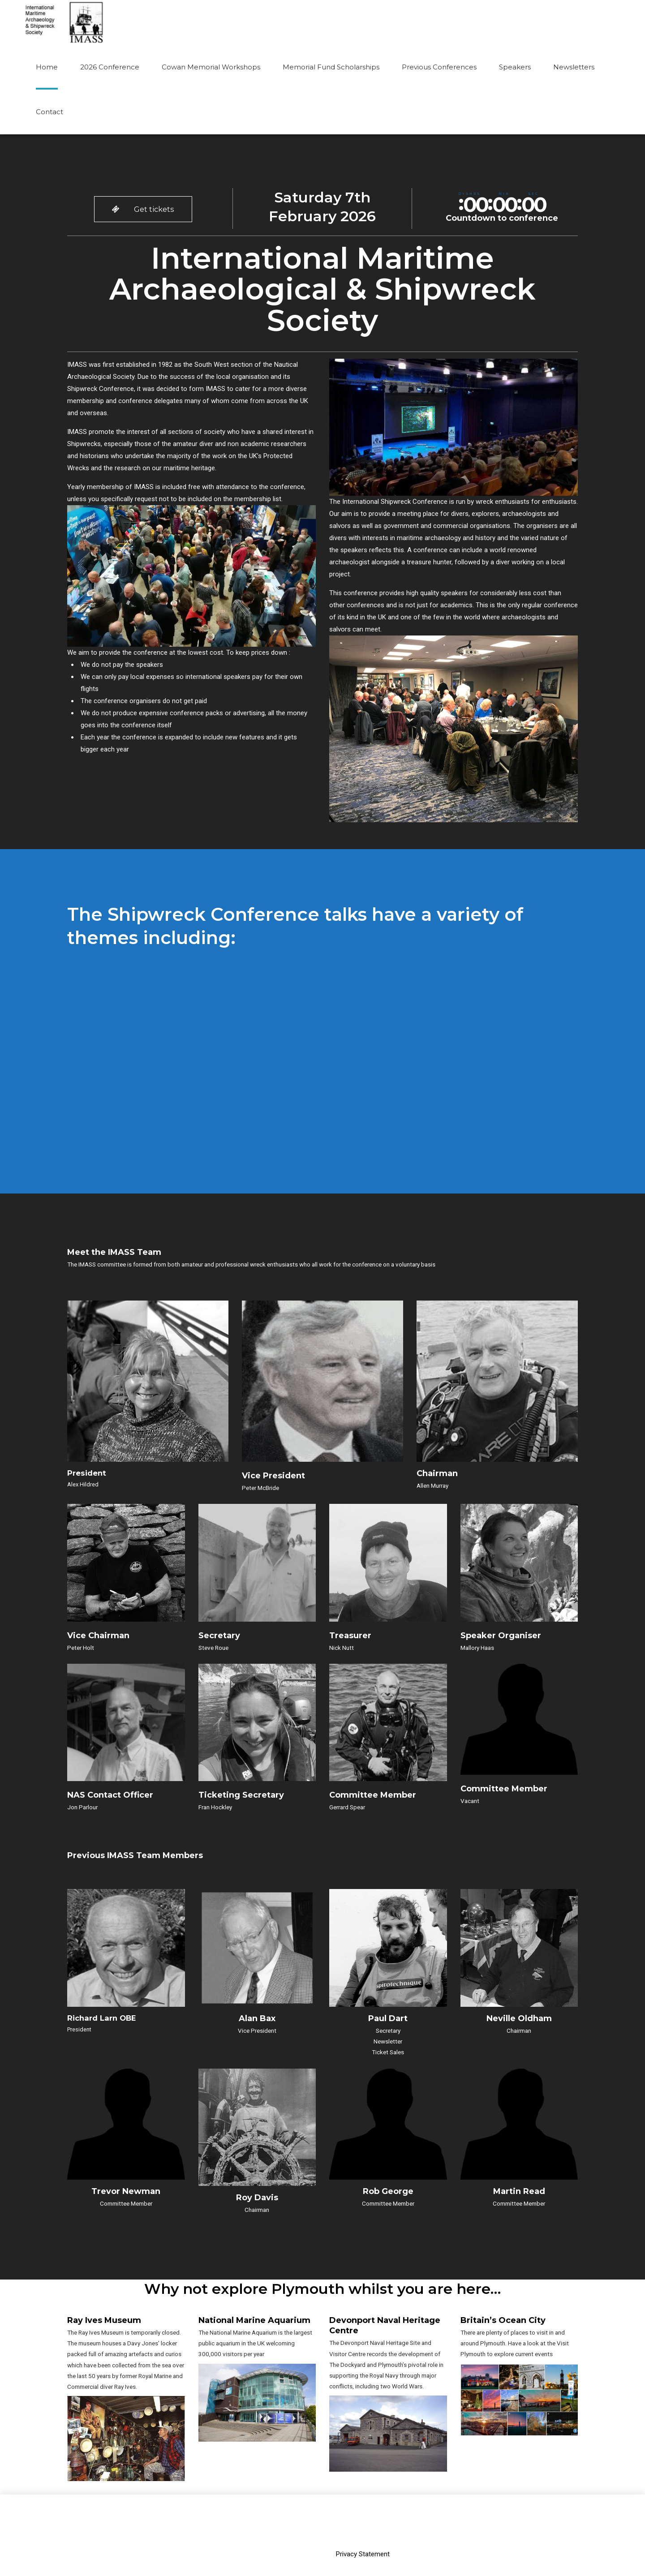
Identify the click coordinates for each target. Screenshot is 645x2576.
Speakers (515, 67)
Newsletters (573, 67)
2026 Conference (109, 67)
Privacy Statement (363, 2509)
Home (47, 67)
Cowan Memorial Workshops (211, 67)
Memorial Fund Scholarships (331, 67)
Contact (49, 111)
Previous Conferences (439, 67)
